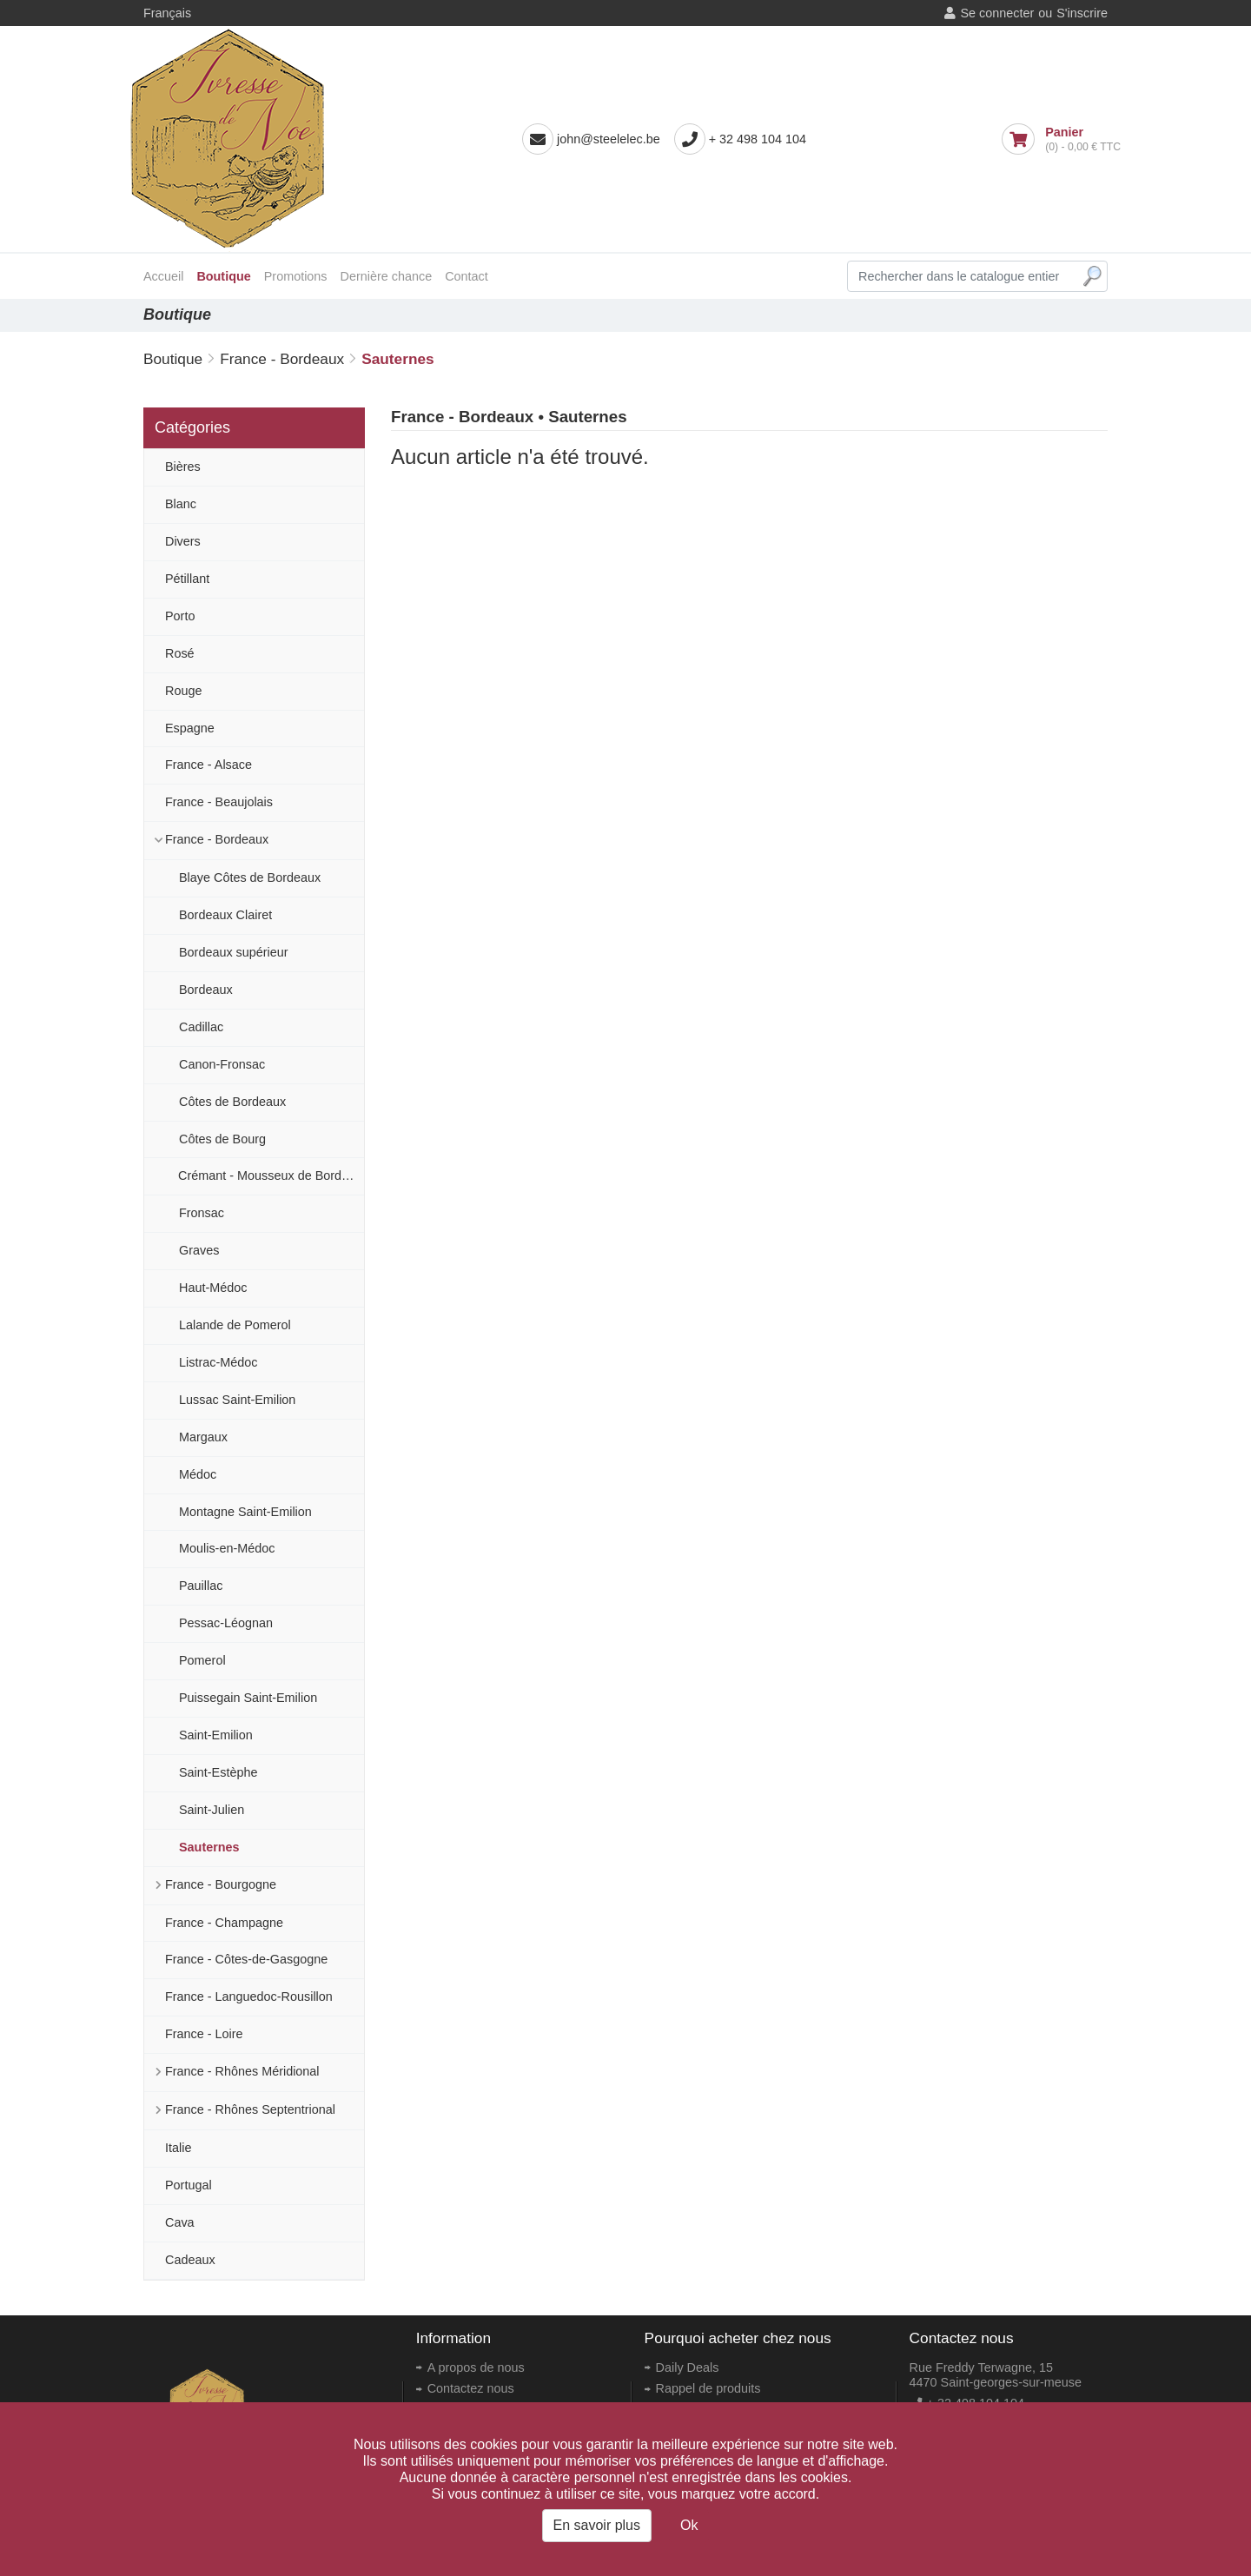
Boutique (223, 276)
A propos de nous (476, 2367)
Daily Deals (687, 2367)
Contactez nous (470, 2388)
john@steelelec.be (608, 139)
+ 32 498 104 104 (757, 139)
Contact (466, 276)
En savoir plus (597, 2525)
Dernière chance (387, 276)
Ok (689, 2525)
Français (167, 13)
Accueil (163, 276)
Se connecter (997, 13)
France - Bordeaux (282, 359)
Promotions (296, 276)
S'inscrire (1082, 13)
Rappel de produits (708, 2388)
